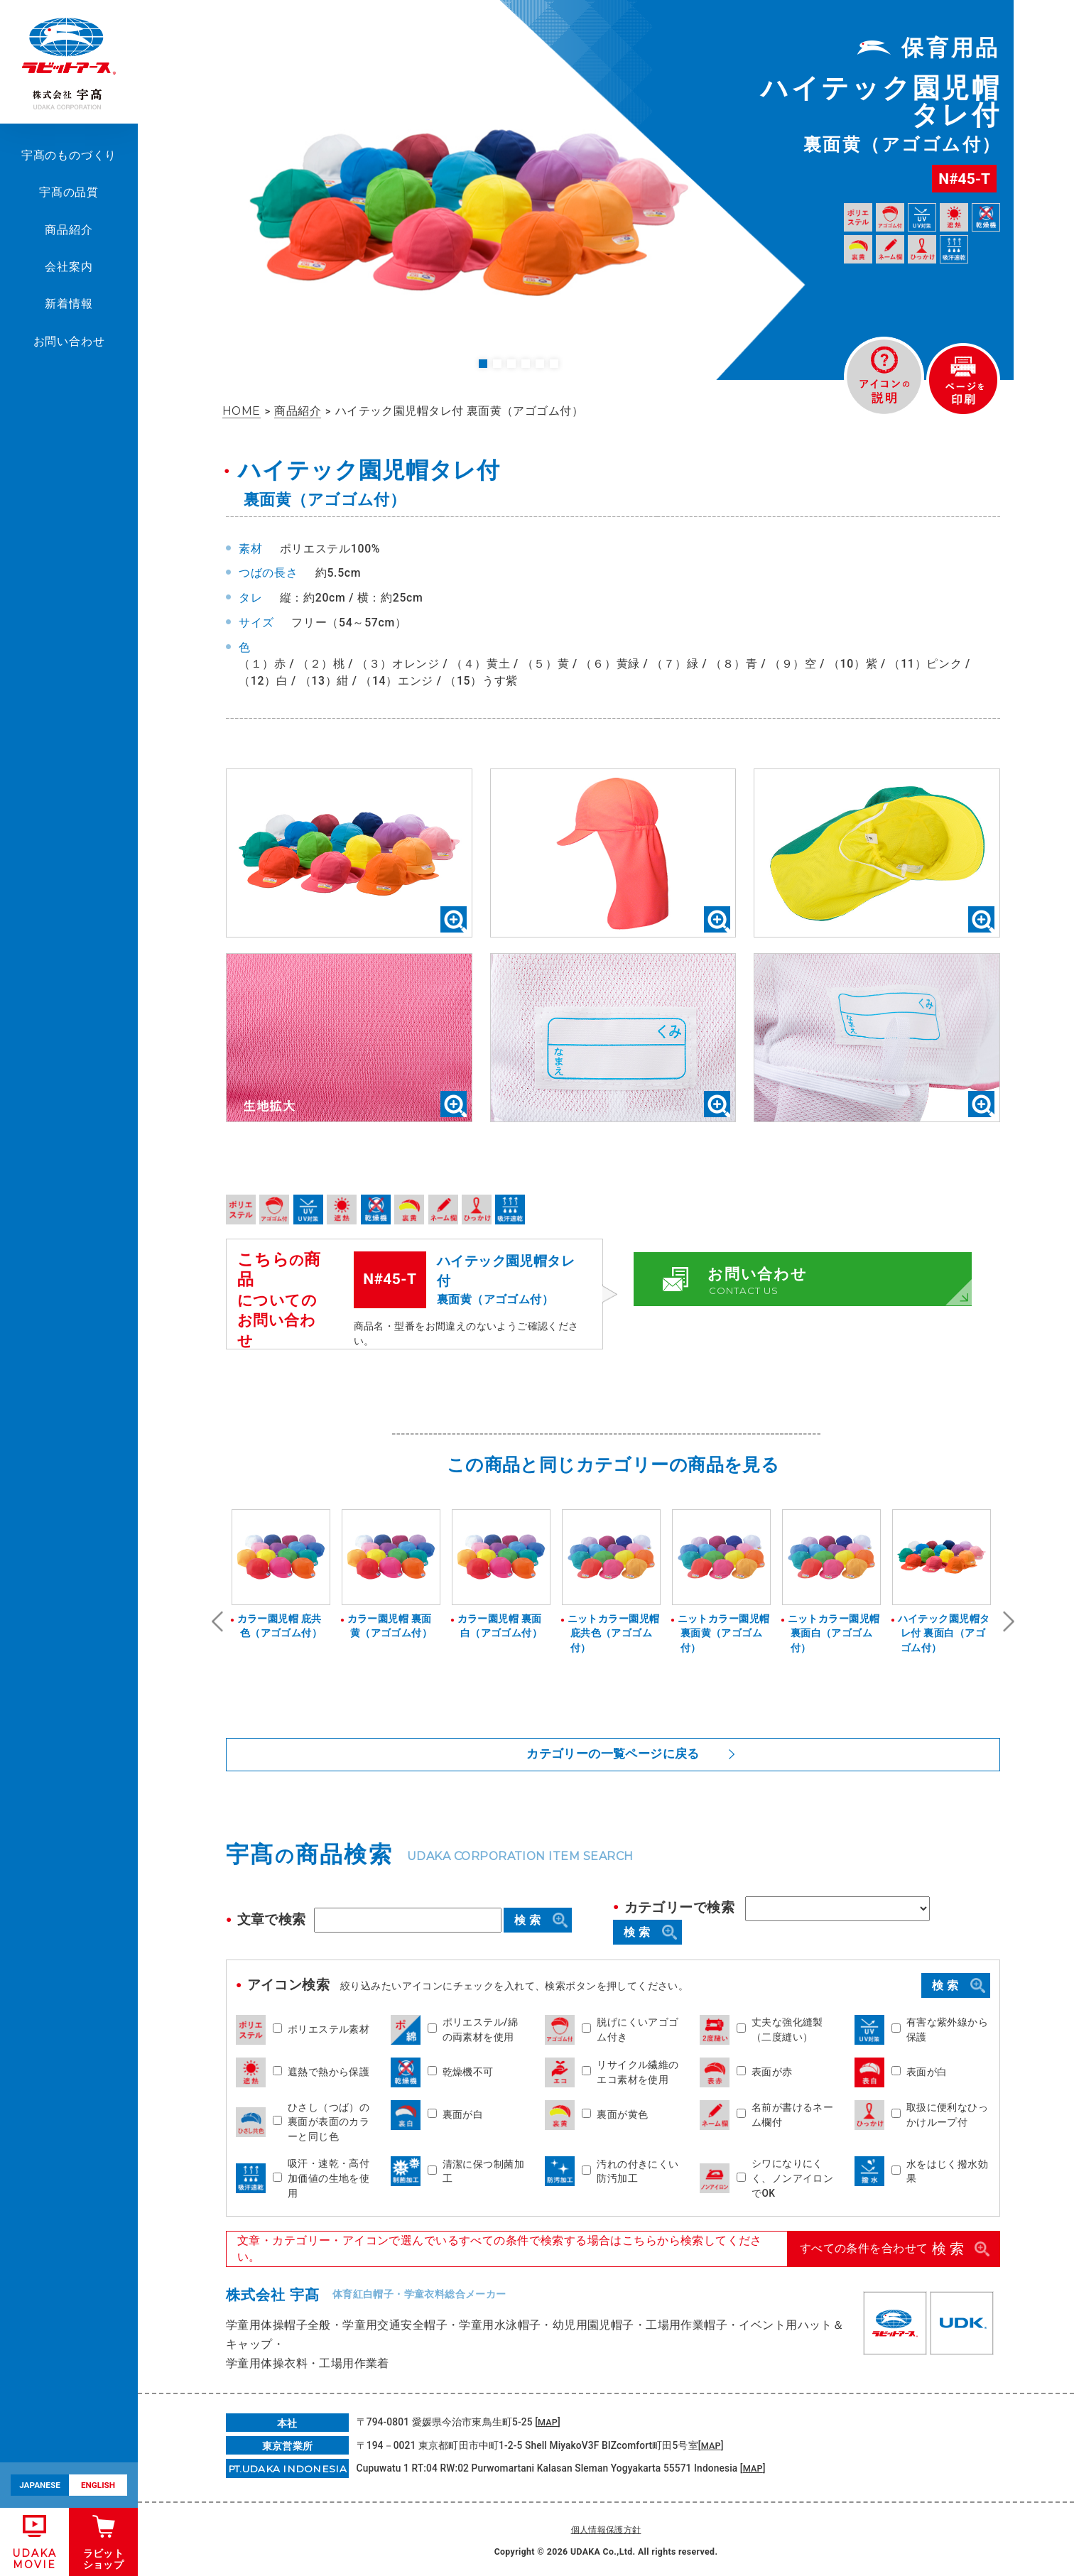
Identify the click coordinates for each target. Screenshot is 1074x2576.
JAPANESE (39, 2485)
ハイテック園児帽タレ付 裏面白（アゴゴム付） (942, 1633)
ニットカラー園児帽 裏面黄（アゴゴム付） (722, 1633)
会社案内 (68, 266)
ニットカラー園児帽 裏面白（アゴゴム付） (832, 1633)
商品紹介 (68, 230)
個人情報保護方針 (606, 2527)
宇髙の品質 (69, 192)
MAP (548, 2420)
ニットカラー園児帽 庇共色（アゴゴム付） (612, 1633)
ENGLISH (98, 2485)
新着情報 (68, 303)
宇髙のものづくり (69, 155)
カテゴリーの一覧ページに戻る (613, 1753)
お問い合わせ (69, 341)
